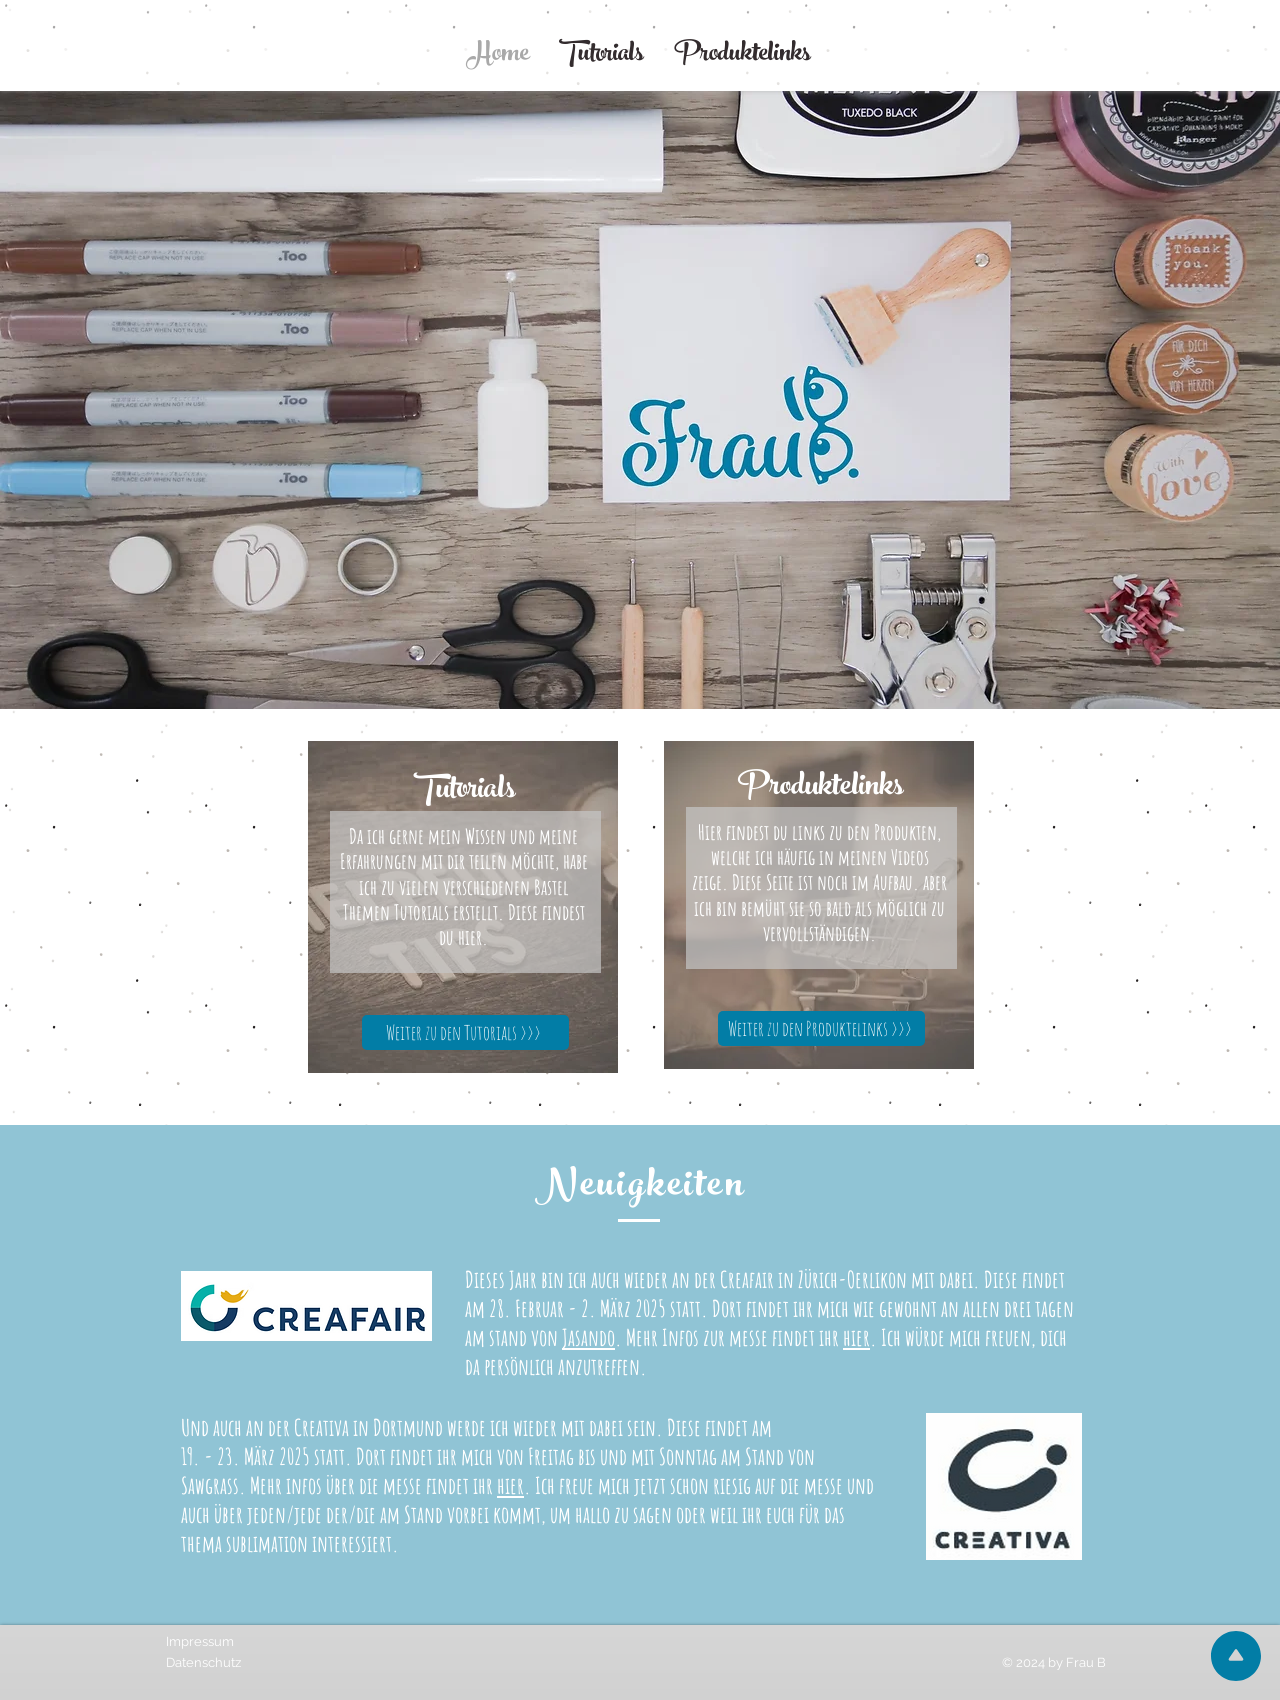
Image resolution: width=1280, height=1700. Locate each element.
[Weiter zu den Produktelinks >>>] (821, 1028)
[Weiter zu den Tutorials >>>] (465, 1032)
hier (856, 1337)
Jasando (588, 1337)
